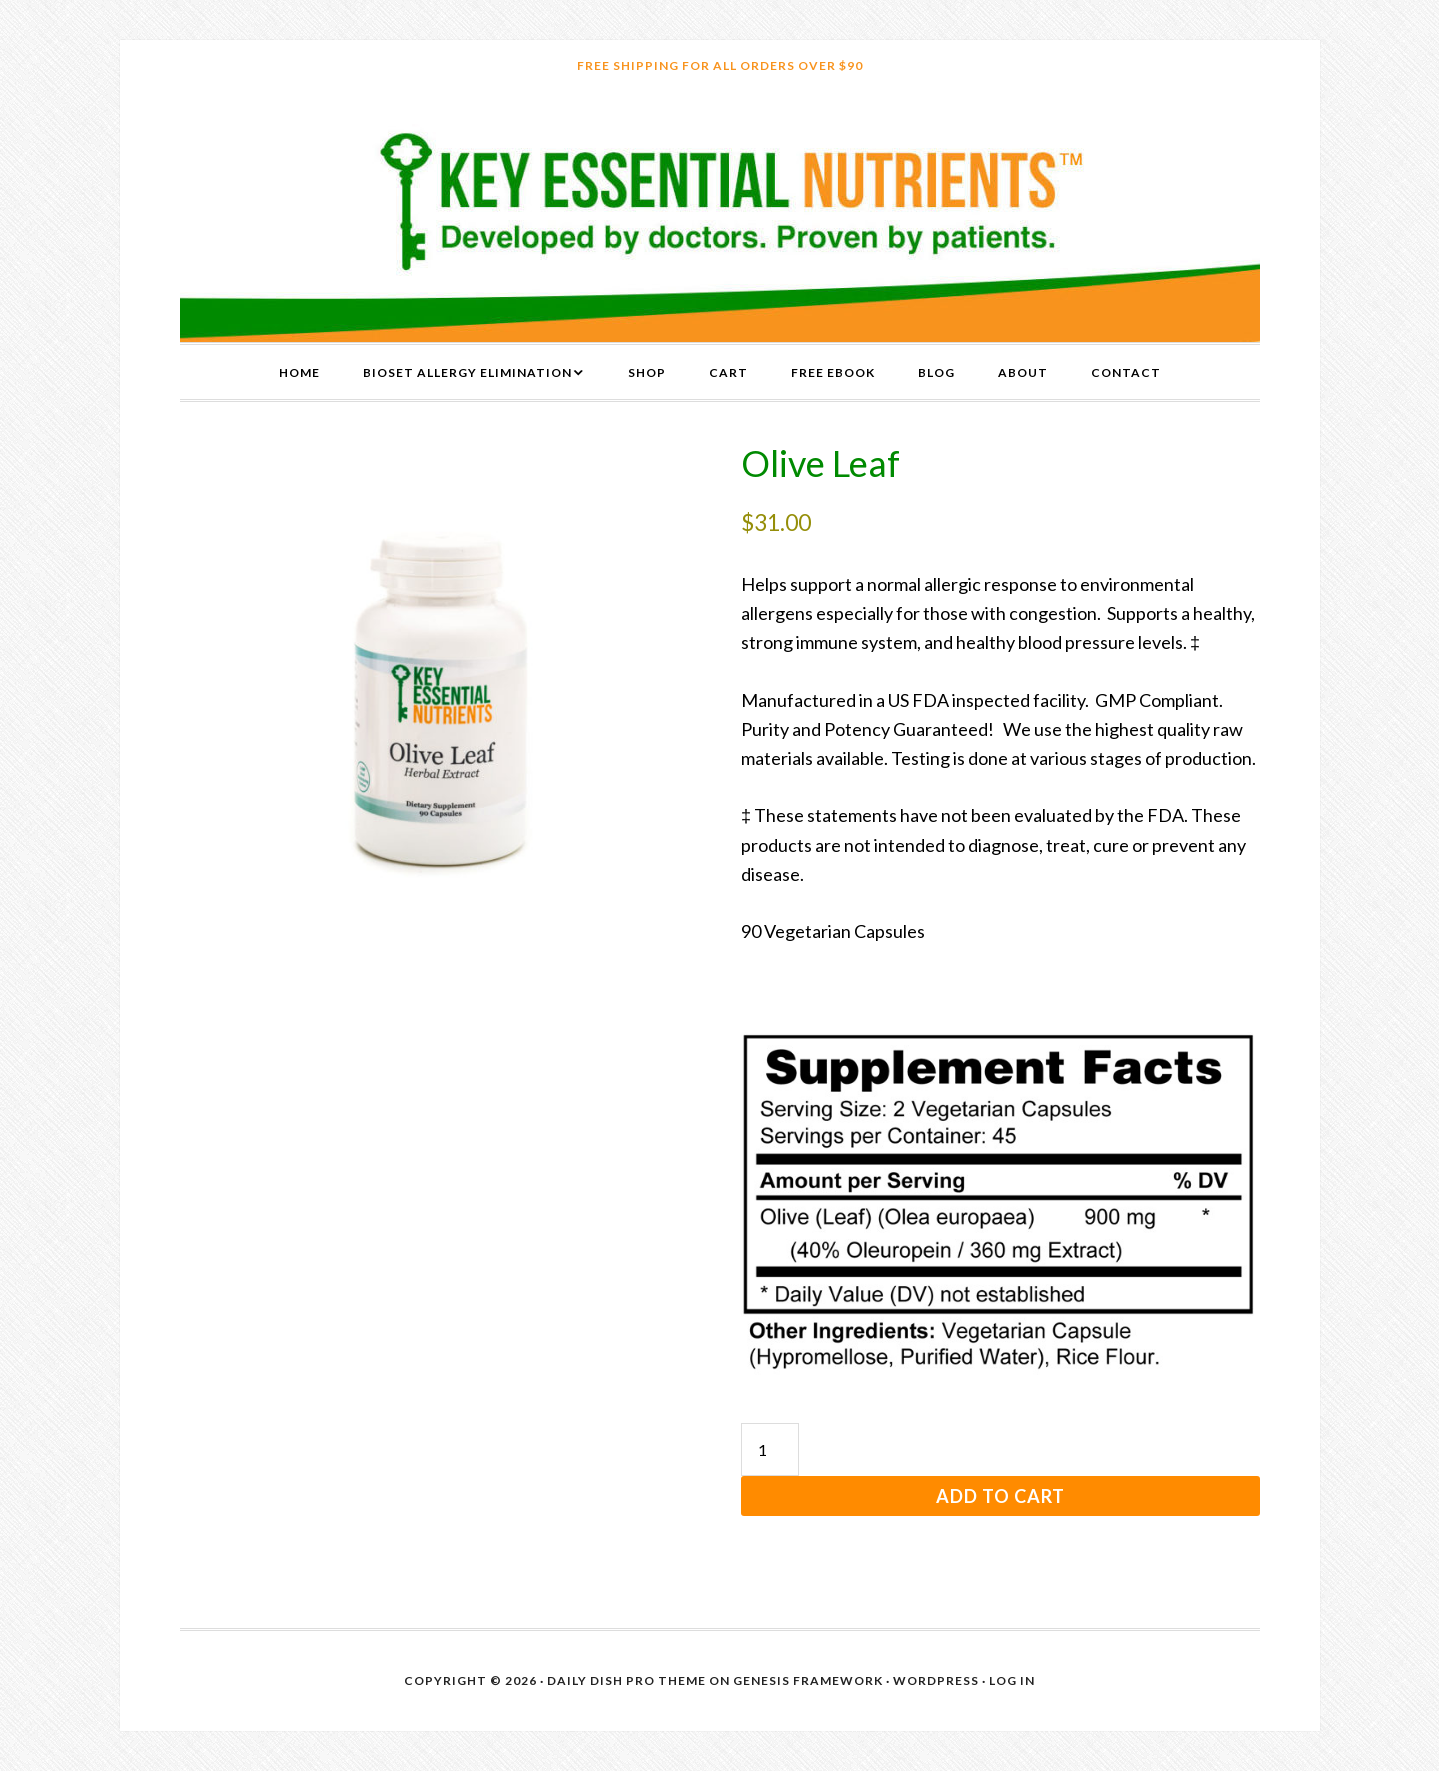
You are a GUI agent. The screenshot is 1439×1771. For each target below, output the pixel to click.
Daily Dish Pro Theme (626, 1680)
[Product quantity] (770, 1449)
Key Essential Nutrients (720, 217)
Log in (1012, 1680)
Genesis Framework (808, 1680)
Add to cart (1000, 1496)
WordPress (936, 1680)
